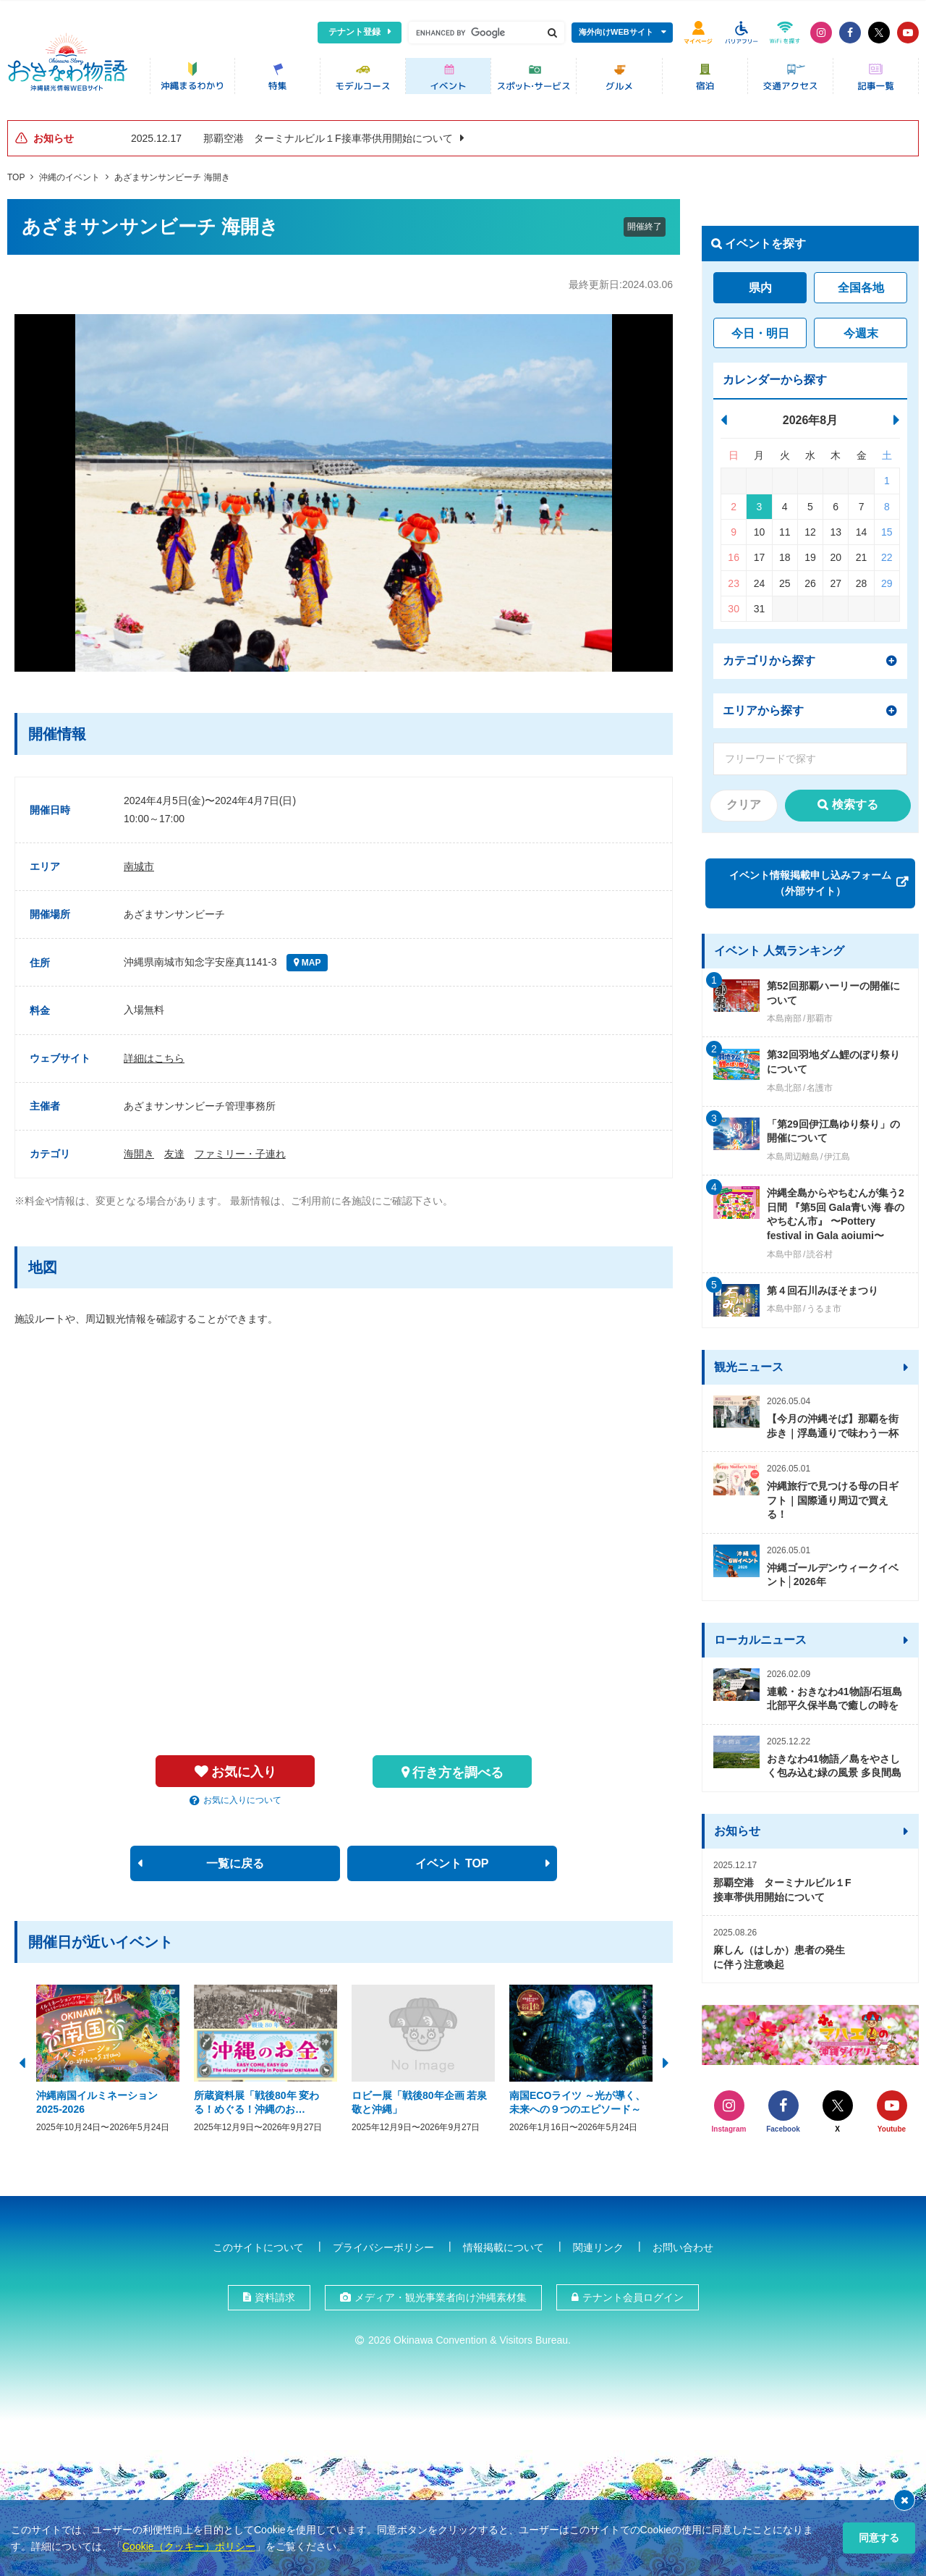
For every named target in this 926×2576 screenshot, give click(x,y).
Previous (21, 2057)
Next (665, 2057)
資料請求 (275, 2293)
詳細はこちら (154, 1054)
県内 (760, 284)
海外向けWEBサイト (616, 32)
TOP (16, 173)
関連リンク (598, 2243)
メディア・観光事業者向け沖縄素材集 (440, 2293)
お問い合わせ (683, 2243)
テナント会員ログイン (633, 2293)
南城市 (139, 862)
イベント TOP (451, 1859)
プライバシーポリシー (383, 2243)
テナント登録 (354, 32)
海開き (139, 1149)
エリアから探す (763, 706)
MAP (309, 959)
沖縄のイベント (69, 173)
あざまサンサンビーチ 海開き (171, 173)
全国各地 (861, 284)
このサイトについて (258, 2243)
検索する (855, 801)
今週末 (861, 329)
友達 (174, 1149)
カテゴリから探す (769, 656)
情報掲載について (503, 2243)
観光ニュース (748, 1362)
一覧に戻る (235, 1859)
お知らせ (737, 1826)
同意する (879, 2537)
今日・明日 (760, 329)
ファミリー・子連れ (240, 1149)
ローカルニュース (760, 1635)
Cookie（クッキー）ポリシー (188, 2546)
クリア (743, 801)
